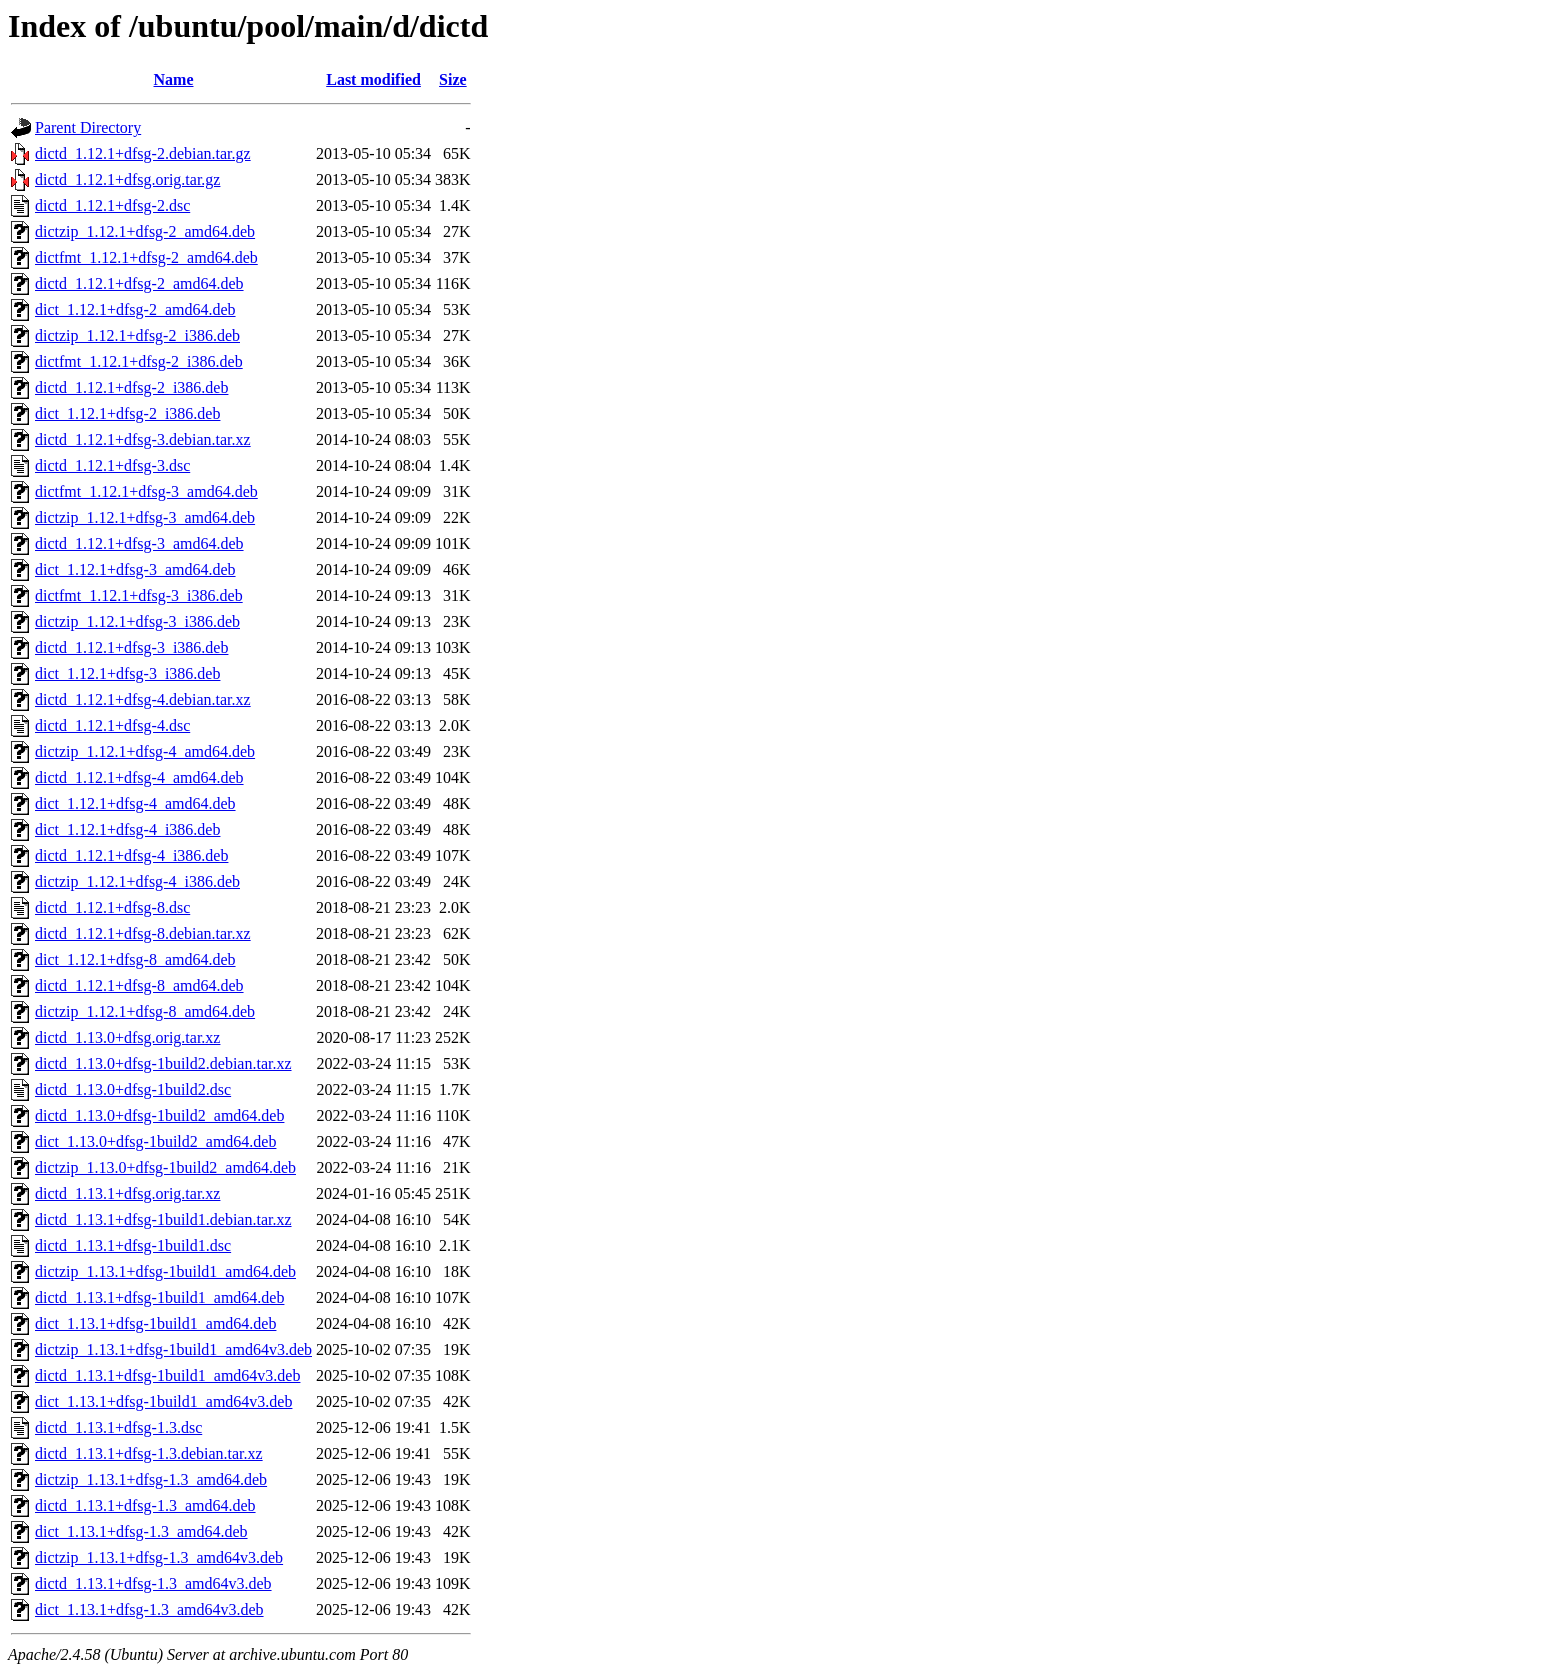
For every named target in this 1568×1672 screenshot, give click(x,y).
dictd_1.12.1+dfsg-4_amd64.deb (139, 777)
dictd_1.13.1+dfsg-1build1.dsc (133, 1245)
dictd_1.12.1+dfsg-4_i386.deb (131, 855)
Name (174, 79)
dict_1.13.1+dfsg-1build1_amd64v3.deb (163, 1401)
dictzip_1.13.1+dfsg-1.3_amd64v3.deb (159, 1557)
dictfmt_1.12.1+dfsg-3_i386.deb (139, 595)
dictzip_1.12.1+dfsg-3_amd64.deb (145, 517)
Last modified (373, 79)
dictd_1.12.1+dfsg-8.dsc (112, 907)
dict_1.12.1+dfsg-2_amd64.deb (135, 309)
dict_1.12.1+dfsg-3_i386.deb (127, 673)
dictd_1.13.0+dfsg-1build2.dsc (133, 1089)
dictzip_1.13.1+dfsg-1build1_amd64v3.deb (173, 1349)
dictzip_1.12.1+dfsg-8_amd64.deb (145, 1011)
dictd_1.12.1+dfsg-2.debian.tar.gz (143, 153)
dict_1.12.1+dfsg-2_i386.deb (127, 413)
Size (453, 79)
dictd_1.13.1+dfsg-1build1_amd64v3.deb (167, 1375)
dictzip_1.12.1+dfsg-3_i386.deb (137, 621)
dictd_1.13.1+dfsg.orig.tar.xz (127, 1193)
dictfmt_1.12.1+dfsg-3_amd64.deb (146, 491)
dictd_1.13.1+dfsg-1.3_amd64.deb (145, 1505)
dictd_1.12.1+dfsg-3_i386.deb (131, 647)
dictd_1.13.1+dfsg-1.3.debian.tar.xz (149, 1453)
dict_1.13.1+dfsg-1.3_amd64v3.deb (149, 1609)
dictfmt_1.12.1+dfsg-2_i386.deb (139, 361)
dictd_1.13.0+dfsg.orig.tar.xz (127, 1037)
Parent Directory (88, 127)
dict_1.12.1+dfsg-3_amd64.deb (135, 569)
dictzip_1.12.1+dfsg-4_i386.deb (137, 881)
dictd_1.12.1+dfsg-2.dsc (112, 205)
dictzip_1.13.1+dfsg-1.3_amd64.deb (151, 1479)
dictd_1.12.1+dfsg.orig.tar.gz (127, 179)
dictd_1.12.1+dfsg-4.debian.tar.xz (143, 699)
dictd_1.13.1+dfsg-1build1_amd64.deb (159, 1297)
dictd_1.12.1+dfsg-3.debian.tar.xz (143, 439)
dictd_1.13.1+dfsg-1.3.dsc (118, 1427)
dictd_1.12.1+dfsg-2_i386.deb (131, 387)
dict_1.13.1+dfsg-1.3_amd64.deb (141, 1531)
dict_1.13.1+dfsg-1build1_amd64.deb (155, 1323)
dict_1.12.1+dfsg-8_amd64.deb (135, 959)
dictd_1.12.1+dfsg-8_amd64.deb (139, 985)
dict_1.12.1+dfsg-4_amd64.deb (135, 803)
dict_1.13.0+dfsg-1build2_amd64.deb (155, 1141)
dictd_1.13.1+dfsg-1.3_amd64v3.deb (153, 1583)
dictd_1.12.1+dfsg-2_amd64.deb (139, 283)
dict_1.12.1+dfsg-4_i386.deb (127, 829)
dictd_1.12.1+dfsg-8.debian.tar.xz (143, 933)
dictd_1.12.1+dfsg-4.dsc (112, 725)
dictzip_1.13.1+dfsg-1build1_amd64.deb (165, 1271)
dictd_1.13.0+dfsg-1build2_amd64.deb (159, 1115)
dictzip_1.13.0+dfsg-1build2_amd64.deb (165, 1167)
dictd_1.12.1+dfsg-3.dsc (112, 465)
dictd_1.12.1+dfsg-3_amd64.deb (139, 543)
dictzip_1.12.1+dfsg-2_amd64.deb (145, 231)
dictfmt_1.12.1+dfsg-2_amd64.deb (146, 257)
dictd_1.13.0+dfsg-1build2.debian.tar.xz (163, 1063)
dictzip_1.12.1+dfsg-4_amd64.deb (145, 751)
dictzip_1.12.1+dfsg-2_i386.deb (137, 335)
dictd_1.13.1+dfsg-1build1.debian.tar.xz (163, 1219)
